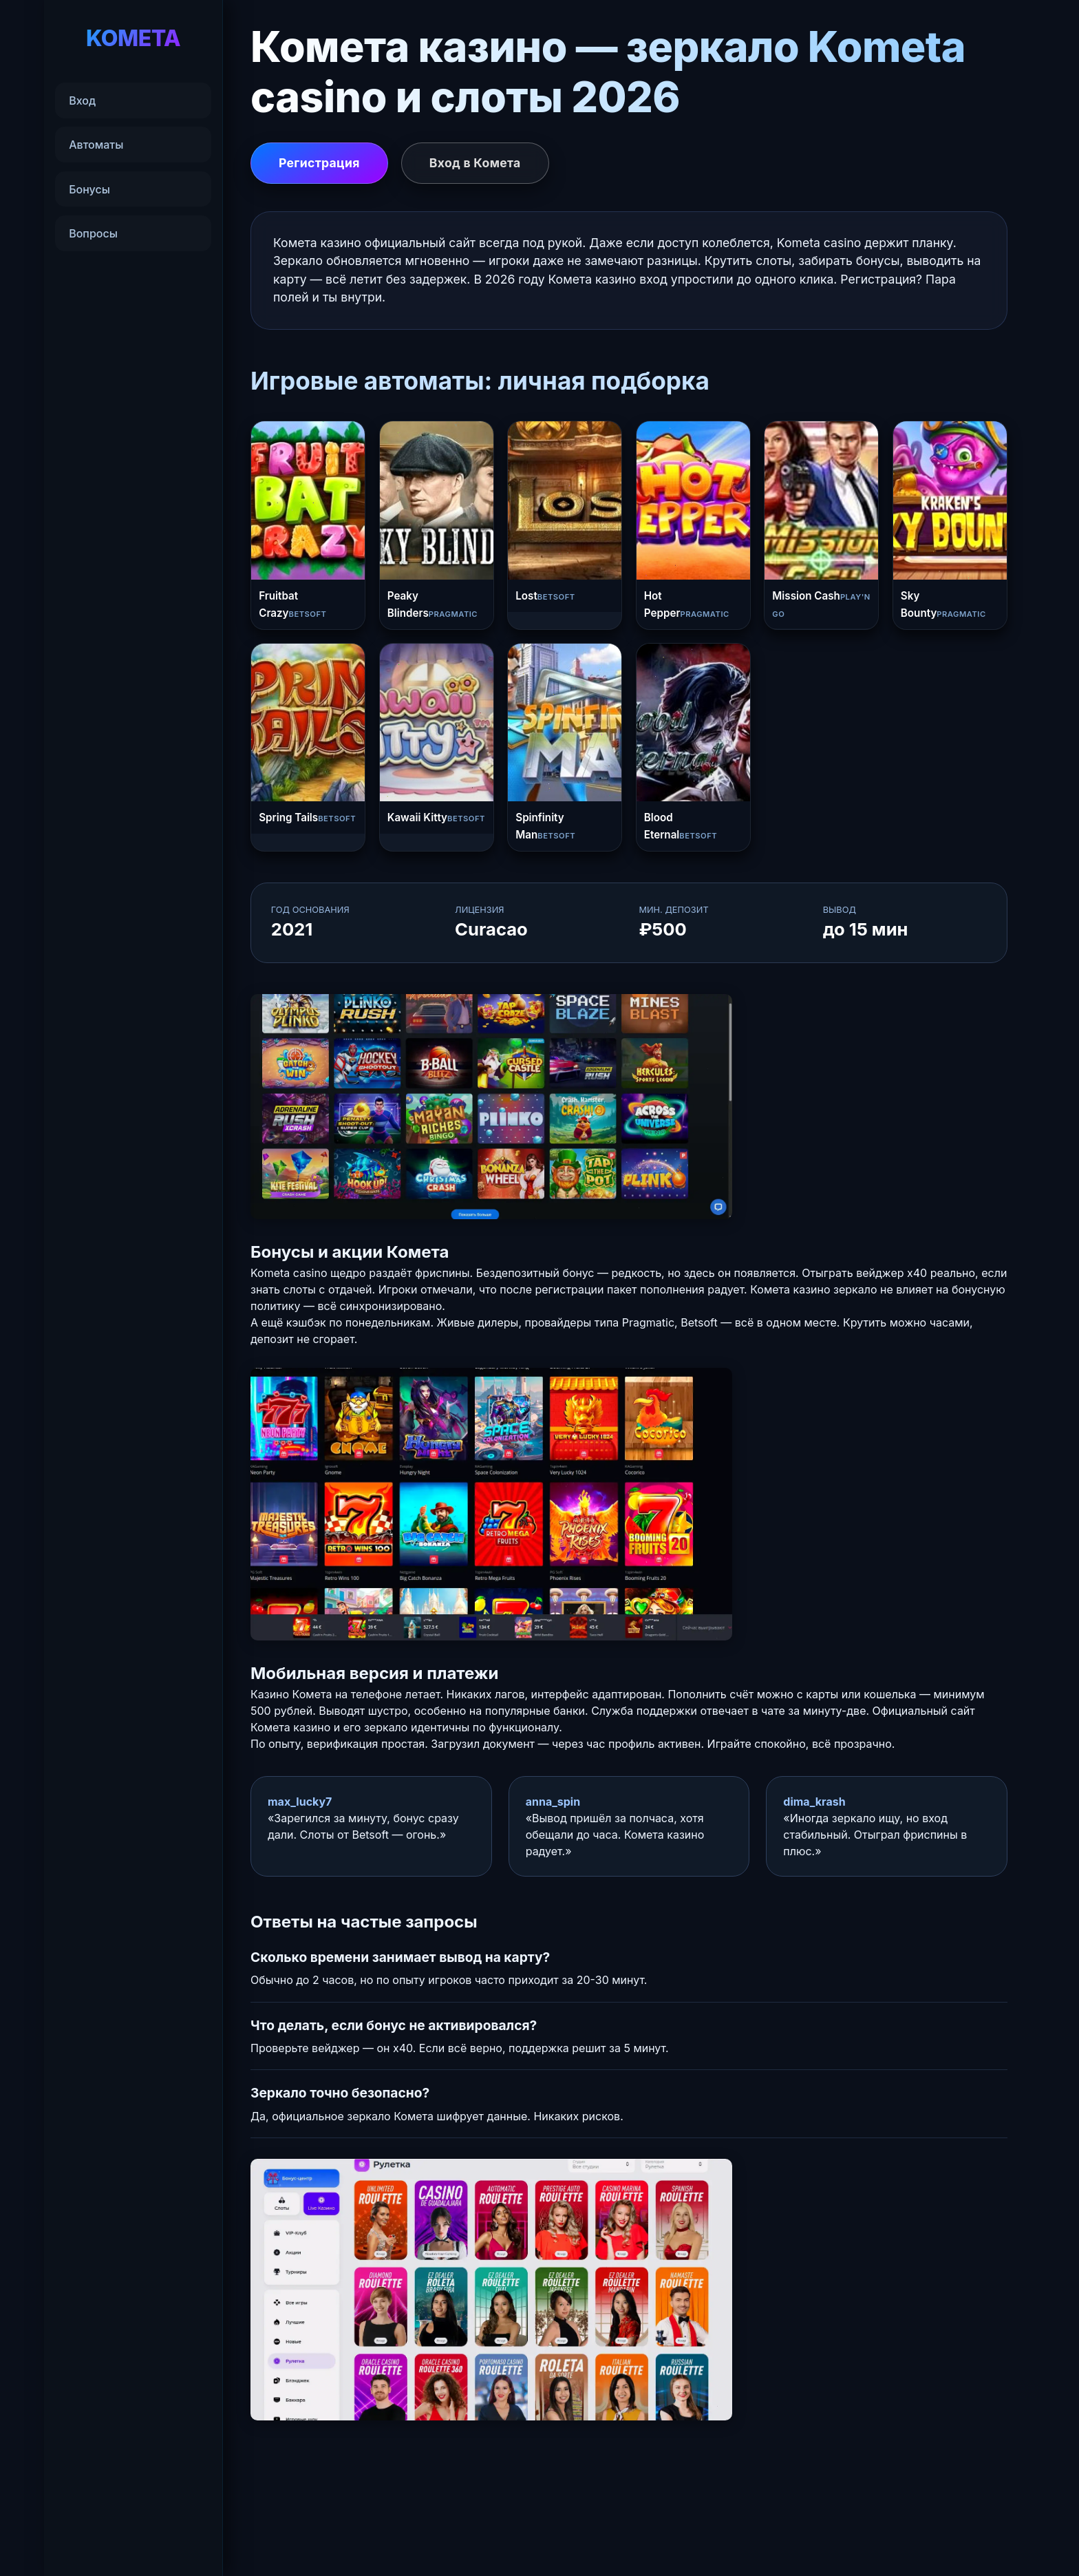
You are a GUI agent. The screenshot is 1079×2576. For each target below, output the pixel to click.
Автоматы (96, 144)
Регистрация (319, 163)
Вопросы (93, 233)
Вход (82, 100)
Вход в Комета (475, 163)
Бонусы (89, 189)
